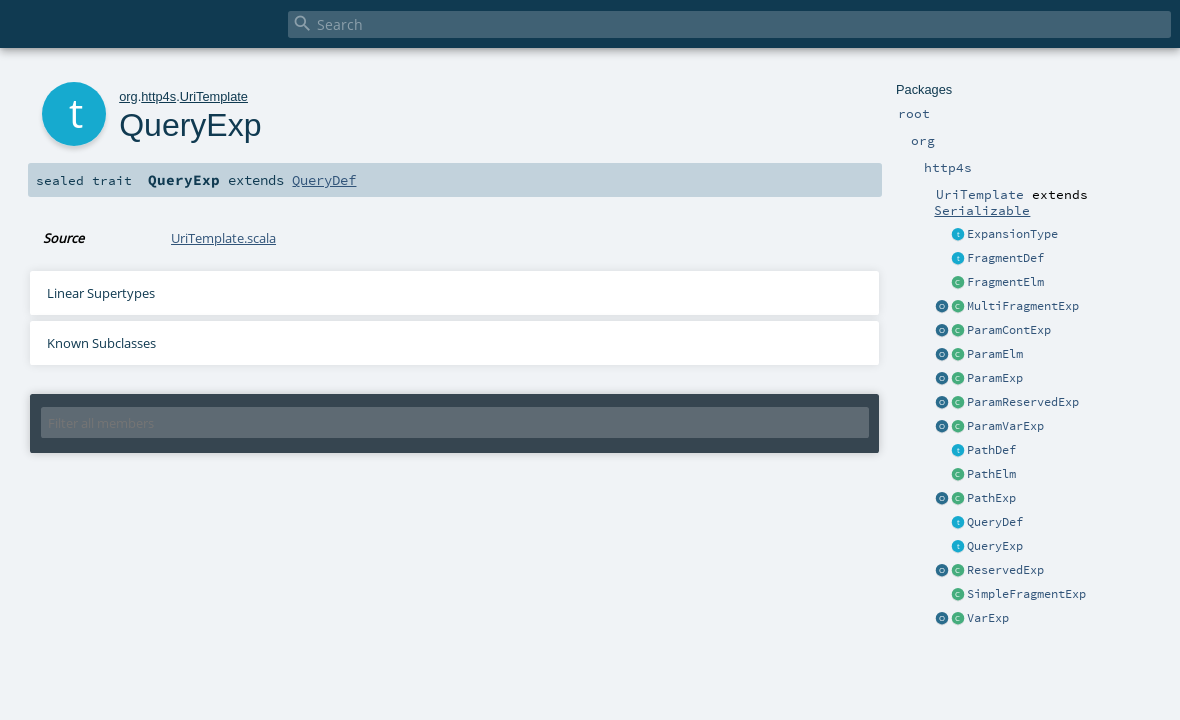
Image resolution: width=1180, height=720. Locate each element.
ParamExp (995, 378)
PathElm (991, 474)
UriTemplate (214, 96)
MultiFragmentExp (1023, 306)
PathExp (991, 498)
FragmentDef (1005, 258)
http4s (158, 96)
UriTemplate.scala (223, 238)
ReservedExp (1005, 570)
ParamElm (995, 354)
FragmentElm (1005, 282)
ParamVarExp (1005, 426)
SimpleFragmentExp (1026, 594)
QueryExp (995, 546)
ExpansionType (1012, 234)
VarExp (988, 618)
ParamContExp (1009, 330)
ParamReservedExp (1023, 402)
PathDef (991, 450)
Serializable (982, 210)
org (128, 96)
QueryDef (995, 522)
